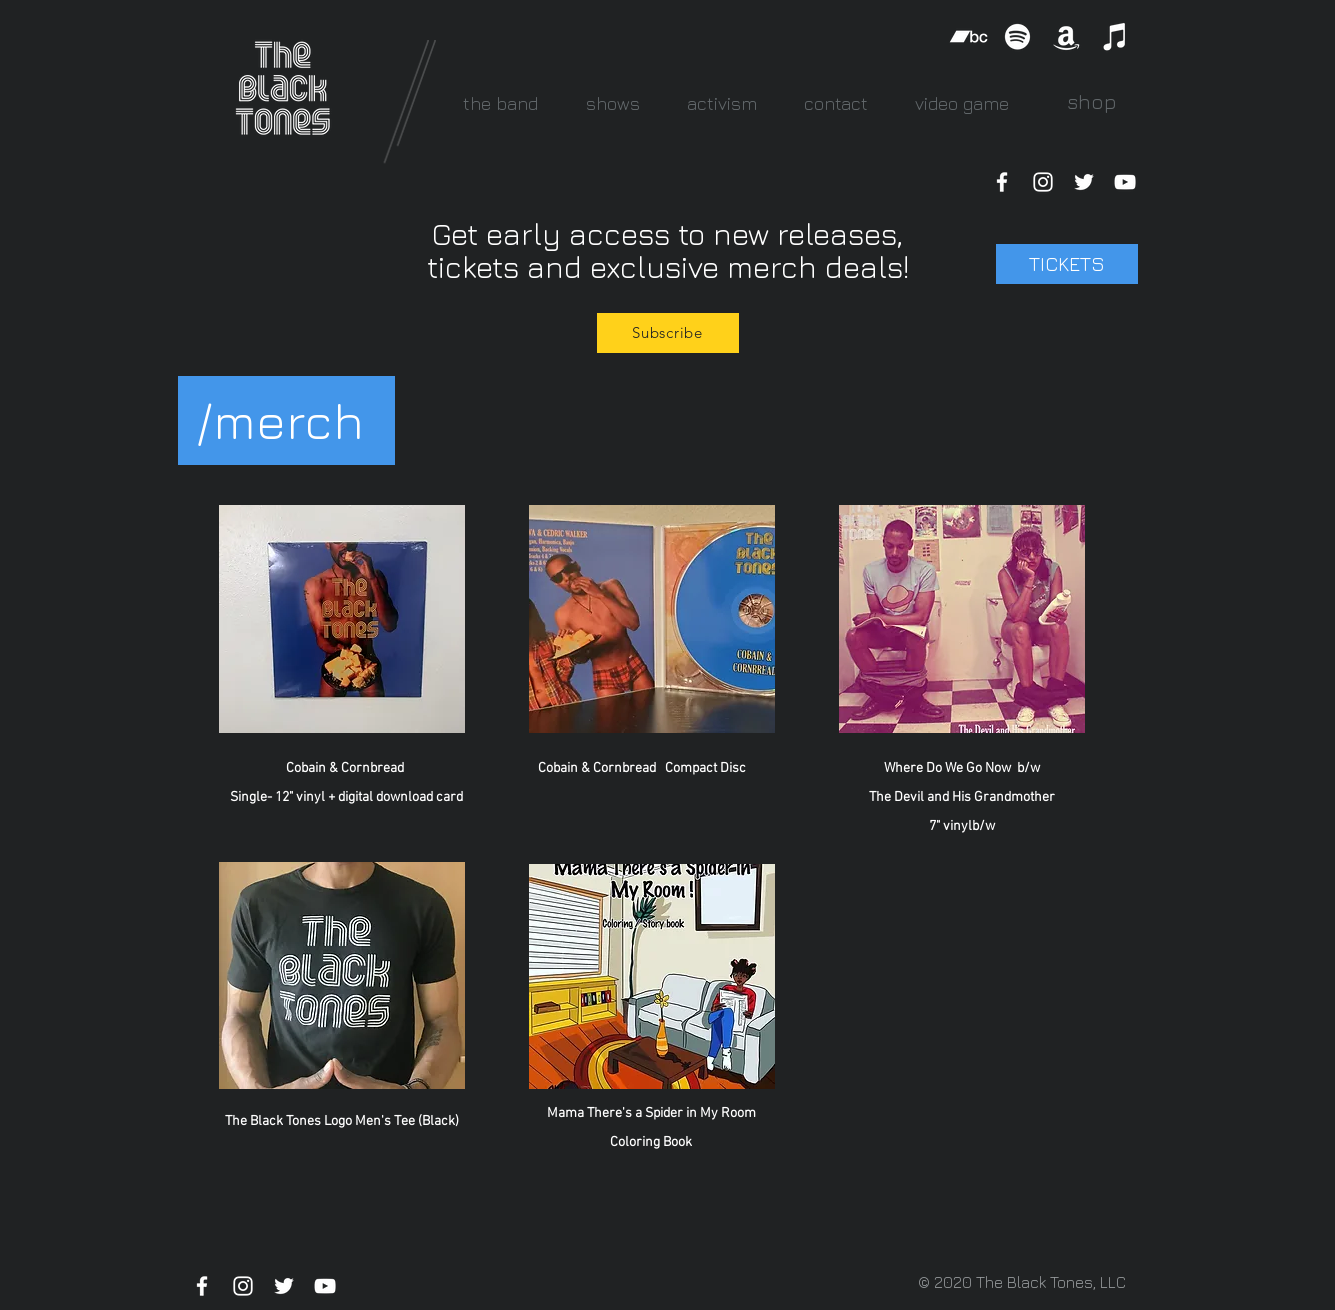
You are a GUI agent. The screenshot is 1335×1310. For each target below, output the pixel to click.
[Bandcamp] (968, 36)
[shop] (1092, 102)
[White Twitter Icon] (1084, 182)
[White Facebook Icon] (1002, 182)
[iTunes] (1115, 36)
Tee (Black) (426, 1121)
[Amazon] (1066, 36)
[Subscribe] (668, 333)
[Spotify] (1017, 36)
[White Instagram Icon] (1043, 182)
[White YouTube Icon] (1125, 182)
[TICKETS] (1067, 264)
